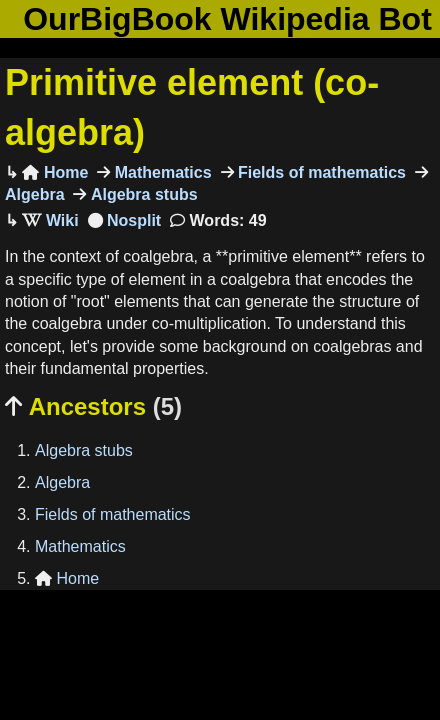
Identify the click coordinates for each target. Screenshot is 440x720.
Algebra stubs (141, 194)
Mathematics (160, 172)
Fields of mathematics (320, 172)
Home (55, 172)
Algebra (62, 482)
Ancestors (93, 406)
